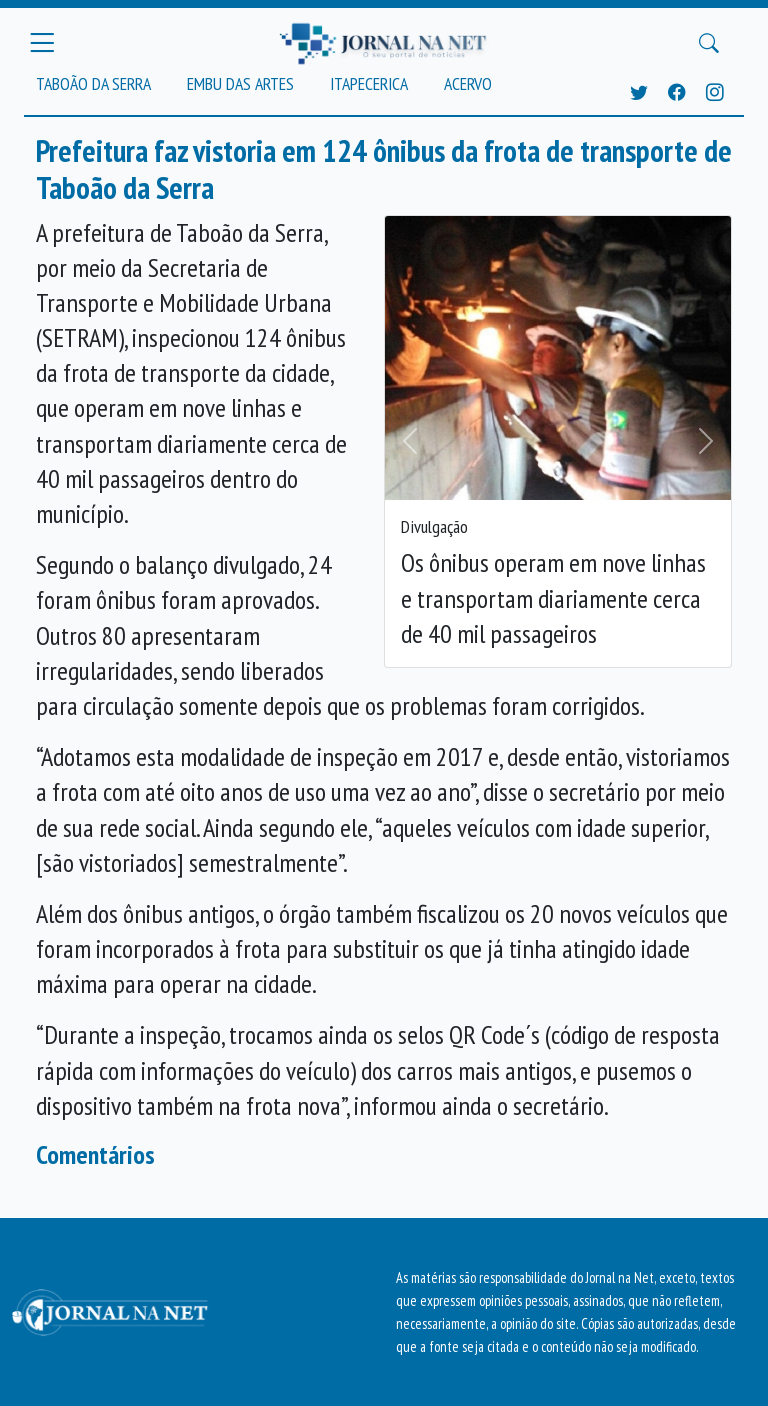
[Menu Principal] (42, 43)
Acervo (468, 83)
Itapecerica (369, 83)
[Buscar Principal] (709, 43)
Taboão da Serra (93, 83)
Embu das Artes (240, 83)
